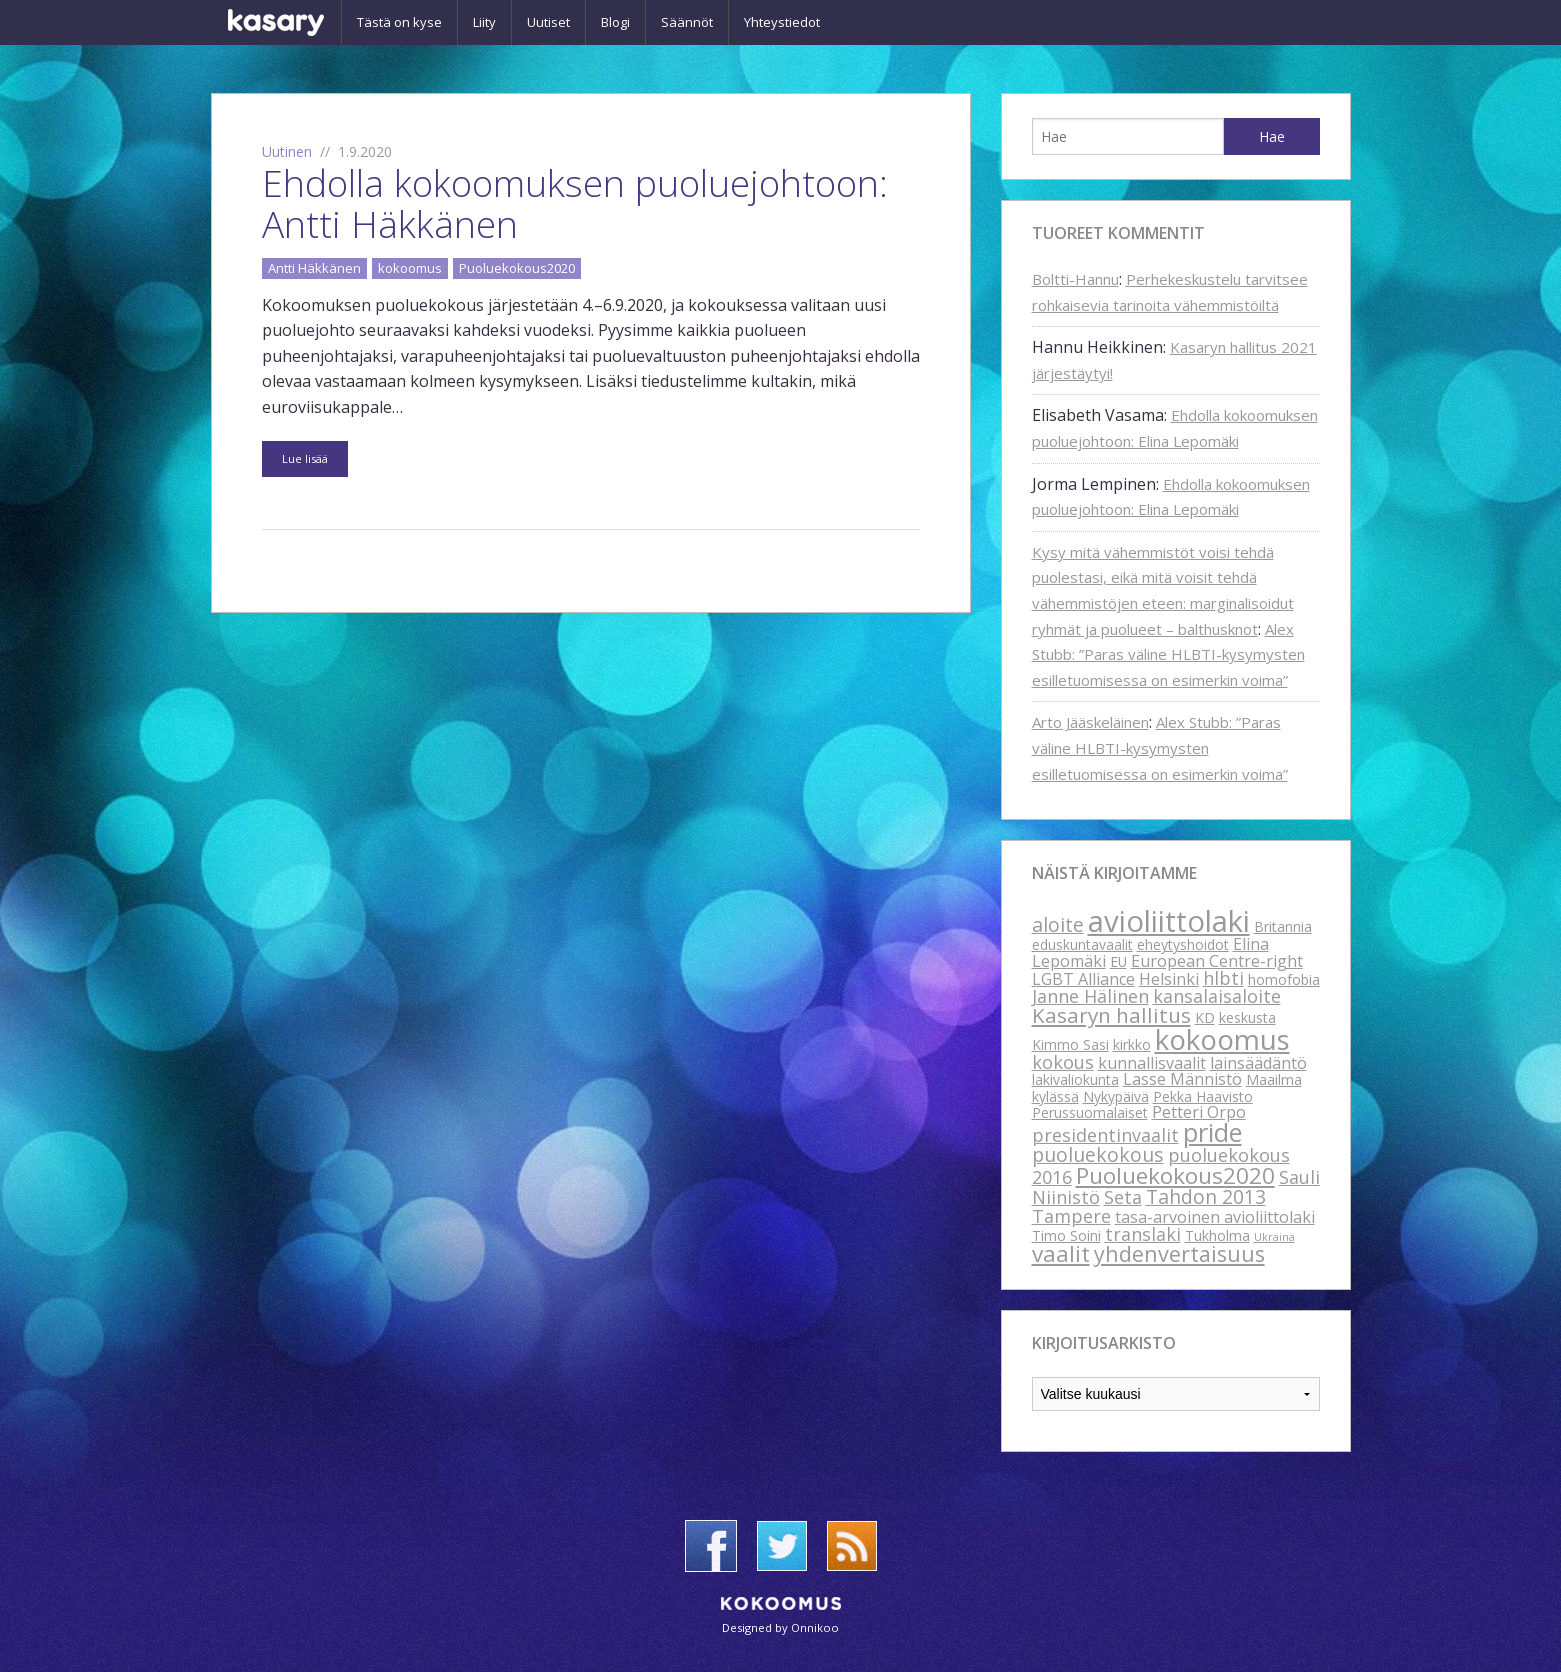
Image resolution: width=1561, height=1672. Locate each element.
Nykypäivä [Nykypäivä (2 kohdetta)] (1116, 1096)
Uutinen (287, 151)
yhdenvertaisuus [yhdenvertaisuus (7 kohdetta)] (1179, 1253)
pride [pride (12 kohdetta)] (1212, 1132)
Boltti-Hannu (1075, 279)
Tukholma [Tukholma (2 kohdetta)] (1217, 1235)
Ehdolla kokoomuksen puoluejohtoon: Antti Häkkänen (575, 203)
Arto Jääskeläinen (1090, 722)
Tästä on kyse (399, 22)
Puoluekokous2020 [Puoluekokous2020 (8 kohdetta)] (1175, 1175)
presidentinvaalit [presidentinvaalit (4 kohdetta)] (1105, 1135)
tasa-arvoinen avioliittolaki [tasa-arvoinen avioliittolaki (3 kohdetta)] (1215, 1217)
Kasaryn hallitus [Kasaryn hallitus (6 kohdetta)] (1111, 1015)
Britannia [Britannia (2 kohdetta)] (1283, 926)
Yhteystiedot (782, 22)
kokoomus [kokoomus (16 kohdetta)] (1222, 1039)
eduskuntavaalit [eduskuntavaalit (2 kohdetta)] (1082, 944)
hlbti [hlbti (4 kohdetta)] (1223, 978)
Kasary (276, 22)
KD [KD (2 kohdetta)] (1205, 1017)
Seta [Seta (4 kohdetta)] (1123, 1197)
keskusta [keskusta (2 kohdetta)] (1247, 1017)
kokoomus (410, 268)
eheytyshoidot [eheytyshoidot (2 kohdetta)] (1183, 944)
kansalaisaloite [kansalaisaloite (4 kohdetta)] (1217, 996)
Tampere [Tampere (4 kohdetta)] (1071, 1216)
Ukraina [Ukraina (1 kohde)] (1274, 1237)
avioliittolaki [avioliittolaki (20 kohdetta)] (1169, 921)
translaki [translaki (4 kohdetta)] (1143, 1234)
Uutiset (548, 22)
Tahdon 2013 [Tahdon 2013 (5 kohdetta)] (1206, 1196)
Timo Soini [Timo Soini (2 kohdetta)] (1066, 1235)
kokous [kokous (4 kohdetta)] (1063, 1062)
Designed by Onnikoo (780, 1627)
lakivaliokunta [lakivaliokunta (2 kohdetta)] (1075, 1079)
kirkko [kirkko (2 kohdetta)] (1132, 1044)
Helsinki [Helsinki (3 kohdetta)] (1169, 979)
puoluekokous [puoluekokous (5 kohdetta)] (1098, 1154)
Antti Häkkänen (314, 268)
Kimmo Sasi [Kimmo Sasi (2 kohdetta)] (1070, 1044)
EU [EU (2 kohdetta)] (1118, 961)
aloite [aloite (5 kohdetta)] (1058, 924)
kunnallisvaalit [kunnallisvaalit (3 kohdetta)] (1152, 1063)
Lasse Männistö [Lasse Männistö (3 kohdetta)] (1182, 1079)
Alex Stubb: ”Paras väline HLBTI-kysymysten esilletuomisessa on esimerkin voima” (1168, 654)
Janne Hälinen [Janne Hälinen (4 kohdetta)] (1090, 996)
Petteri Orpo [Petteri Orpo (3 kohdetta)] (1199, 1112)
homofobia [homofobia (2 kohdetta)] (1284, 979)
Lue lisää (305, 458)
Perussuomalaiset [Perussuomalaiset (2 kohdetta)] (1090, 1112)
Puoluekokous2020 (517, 268)
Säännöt (687, 22)
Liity (484, 22)
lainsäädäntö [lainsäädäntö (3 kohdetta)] (1258, 1063)
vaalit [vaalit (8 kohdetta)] (1061, 1253)
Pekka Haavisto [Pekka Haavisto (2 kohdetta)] (1203, 1096)
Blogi (615, 22)
